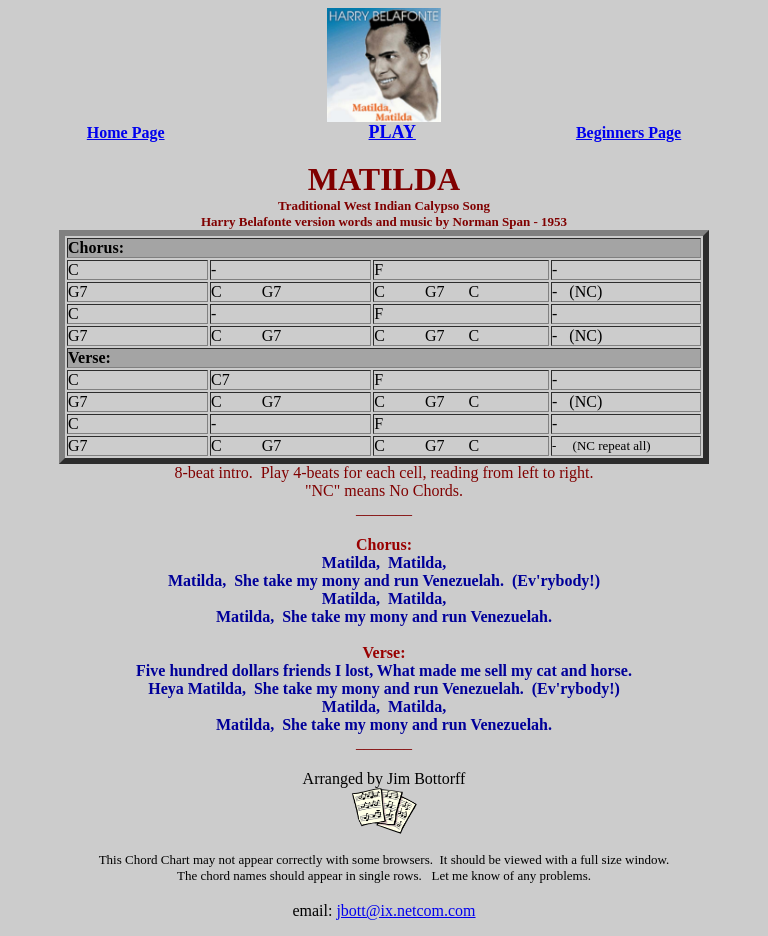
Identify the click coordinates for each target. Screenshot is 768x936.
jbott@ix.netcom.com (405, 910)
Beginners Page (628, 132)
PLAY (392, 132)
